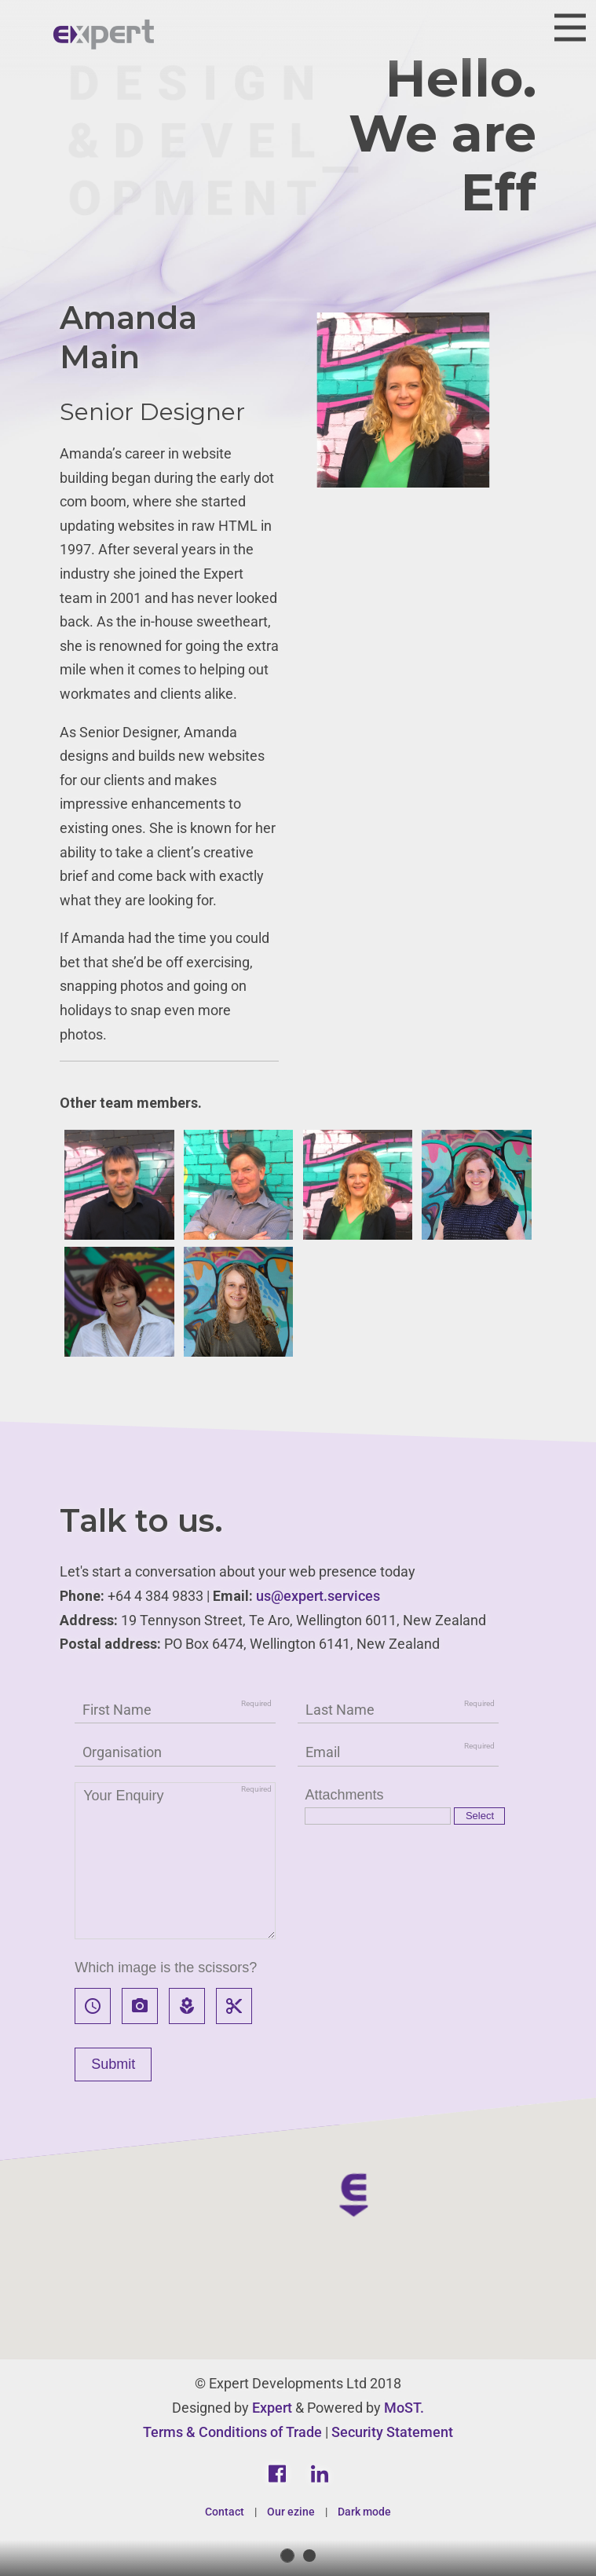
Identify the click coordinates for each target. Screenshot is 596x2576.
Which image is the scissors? (166, 1967)
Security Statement (392, 2432)
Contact (224, 2511)
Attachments (344, 1795)
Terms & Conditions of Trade (232, 2432)
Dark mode (364, 2511)
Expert (272, 2407)
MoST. (404, 2407)
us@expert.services (318, 1596)
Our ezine (291, 2511)
